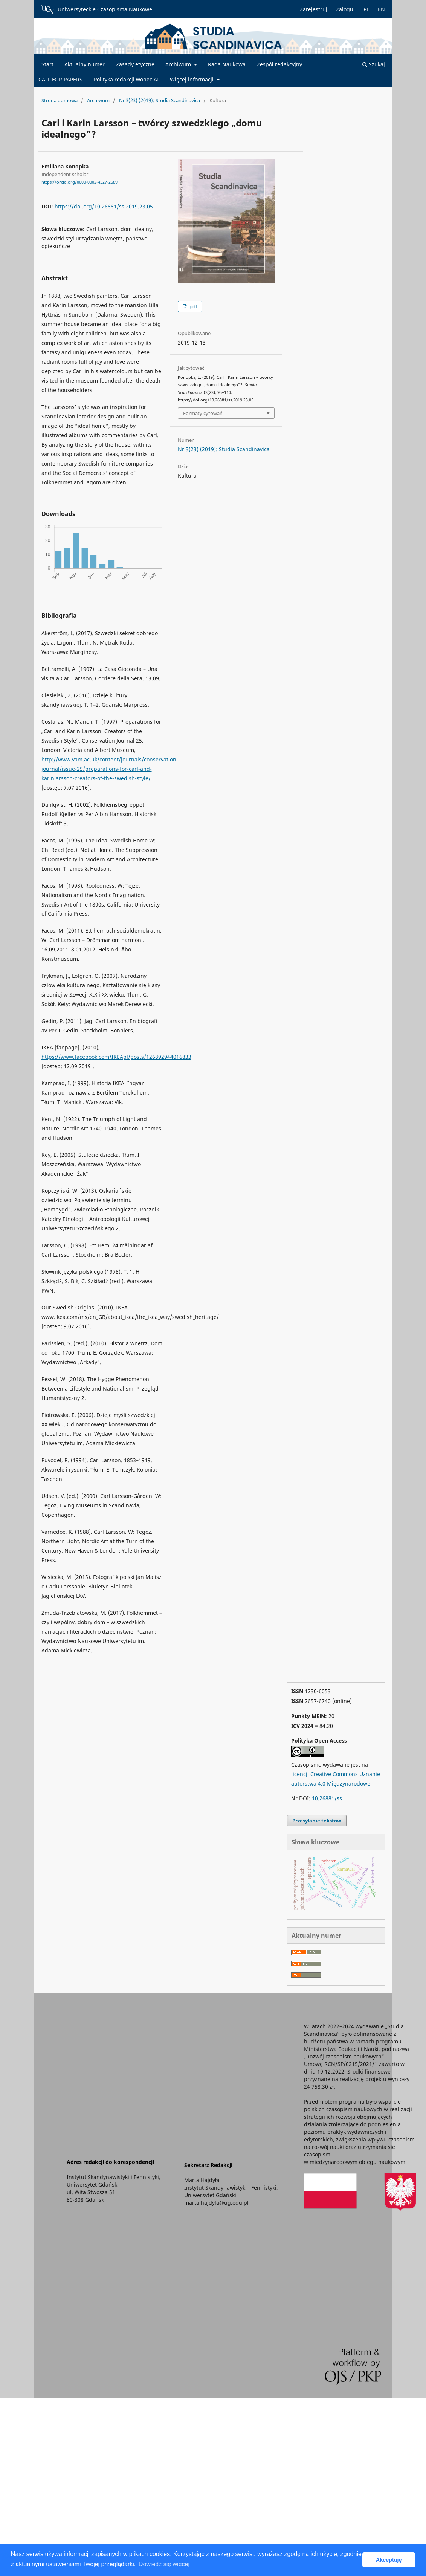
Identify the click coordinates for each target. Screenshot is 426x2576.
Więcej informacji (192, 79)
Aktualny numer (84, 64)
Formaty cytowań (203, 413)
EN (381, 9)
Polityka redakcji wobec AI (126, 79)
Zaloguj (345, 9)
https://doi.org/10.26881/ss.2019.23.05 (104, 206)
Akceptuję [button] (389, 2560)
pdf (192, 306)
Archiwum (178, 64)
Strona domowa (59, 100)
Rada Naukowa (227, 64)
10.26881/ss (327, 1798)
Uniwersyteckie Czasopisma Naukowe (96, 9)
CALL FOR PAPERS (60, 79)
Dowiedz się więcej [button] (164, 2564)
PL (366, 9)
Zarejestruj (313, 9)
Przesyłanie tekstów (316, 1820)
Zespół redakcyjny (279, 64)
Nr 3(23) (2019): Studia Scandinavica (159, 100)
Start (47, 64)
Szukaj (373, 64)
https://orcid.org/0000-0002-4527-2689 (79, 182)
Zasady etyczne (135, 64)
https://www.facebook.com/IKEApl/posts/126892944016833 (116, 1056)
